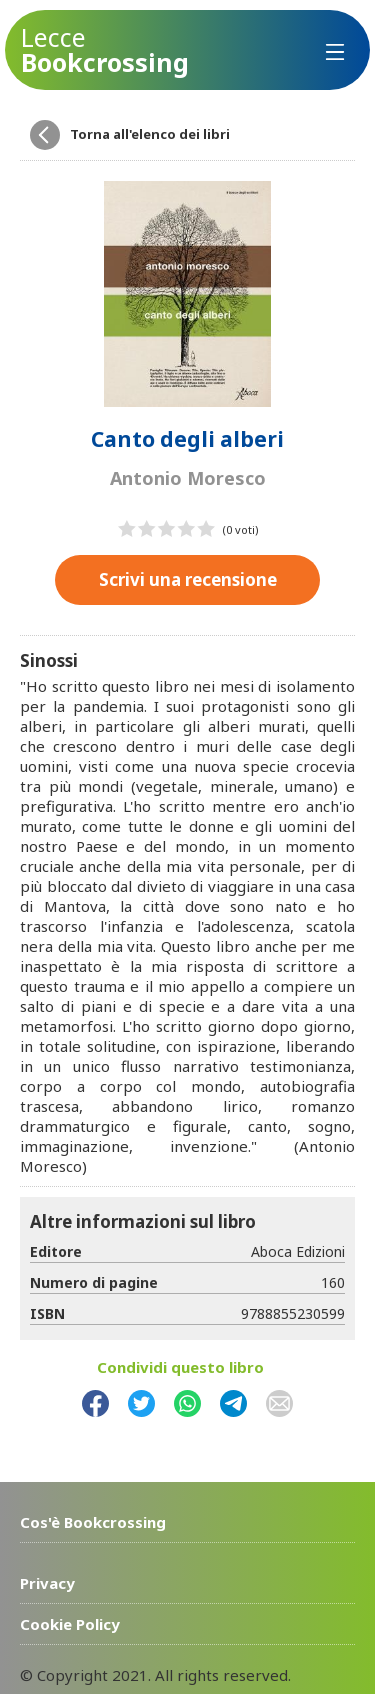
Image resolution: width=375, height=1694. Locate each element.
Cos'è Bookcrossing (93, 1521)
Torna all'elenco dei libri (150, 134)
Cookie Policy (70, 1623)
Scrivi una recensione (188, 578)
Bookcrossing (105, 50)
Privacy (47, 1582)
